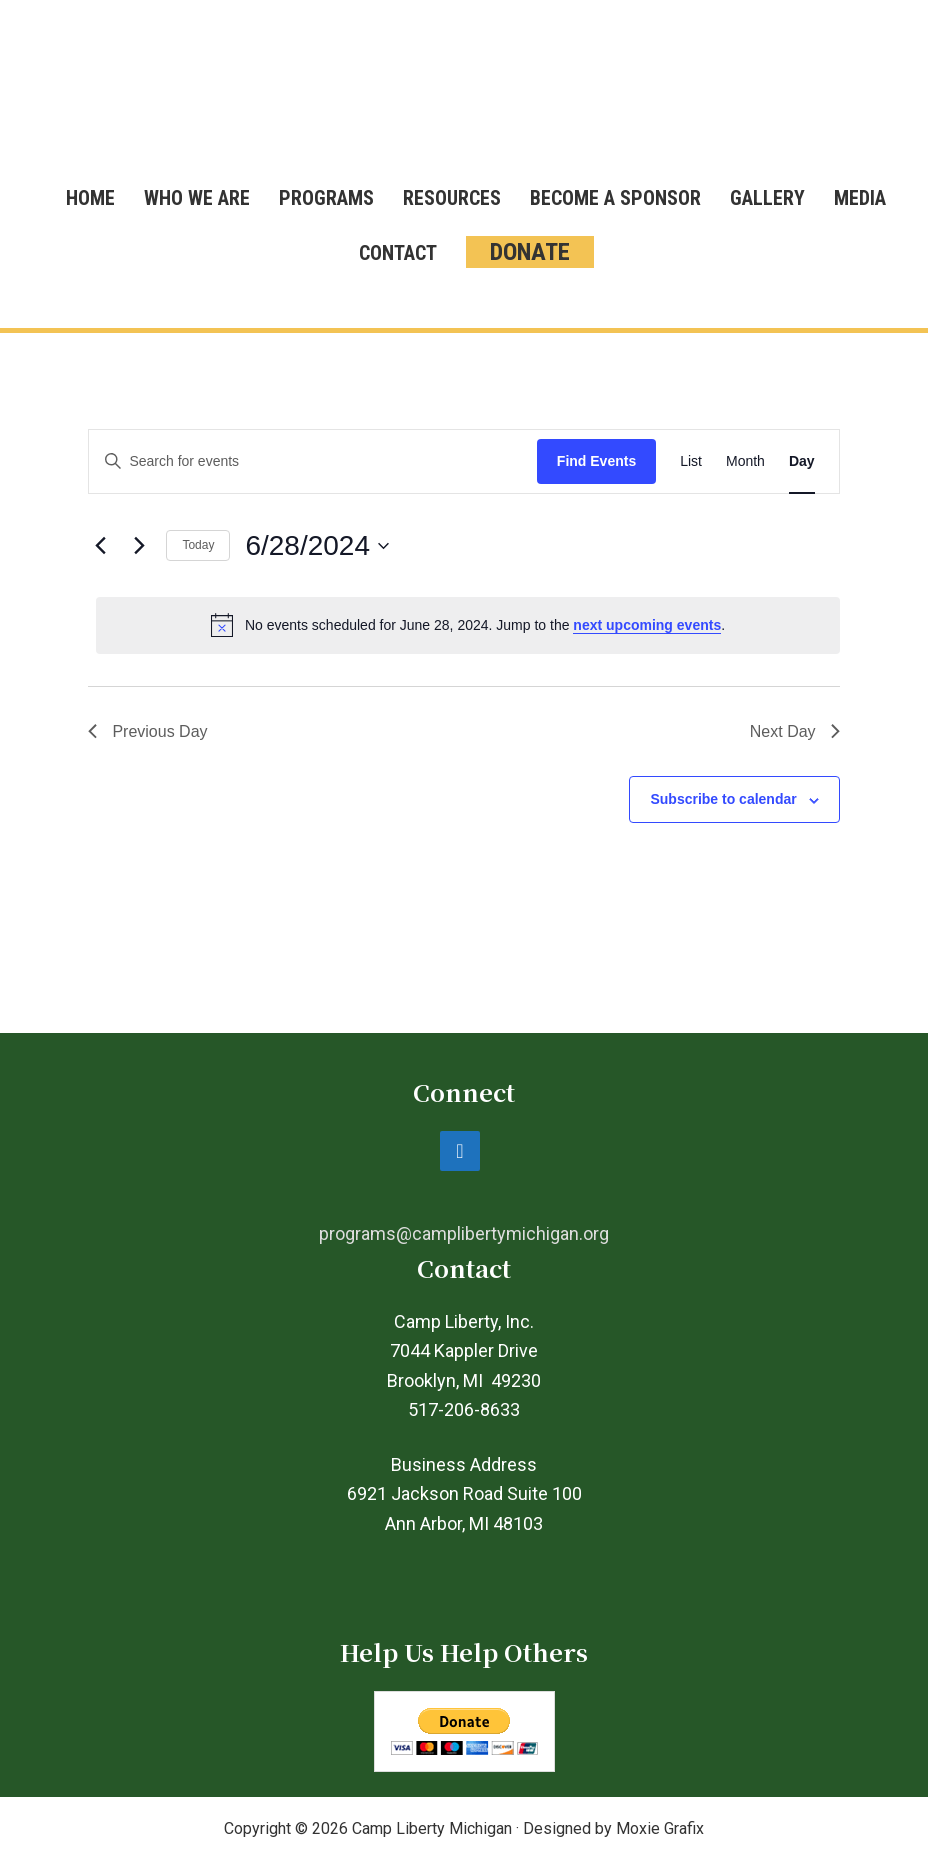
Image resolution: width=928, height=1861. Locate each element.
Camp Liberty (464, 95)
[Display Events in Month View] (745, 461)
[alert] (467, 625)
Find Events (596, 461)
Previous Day (147, 731)
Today (198, 545)
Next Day (795, 731)
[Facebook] (460, 1151)
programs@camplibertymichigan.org (464, 1233)
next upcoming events (647, 625)
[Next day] (139, 546)
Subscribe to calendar (723, 799)
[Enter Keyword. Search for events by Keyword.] (312, 461)
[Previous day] (100, 546)
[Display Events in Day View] (802, 461)
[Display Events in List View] (691, 461)
